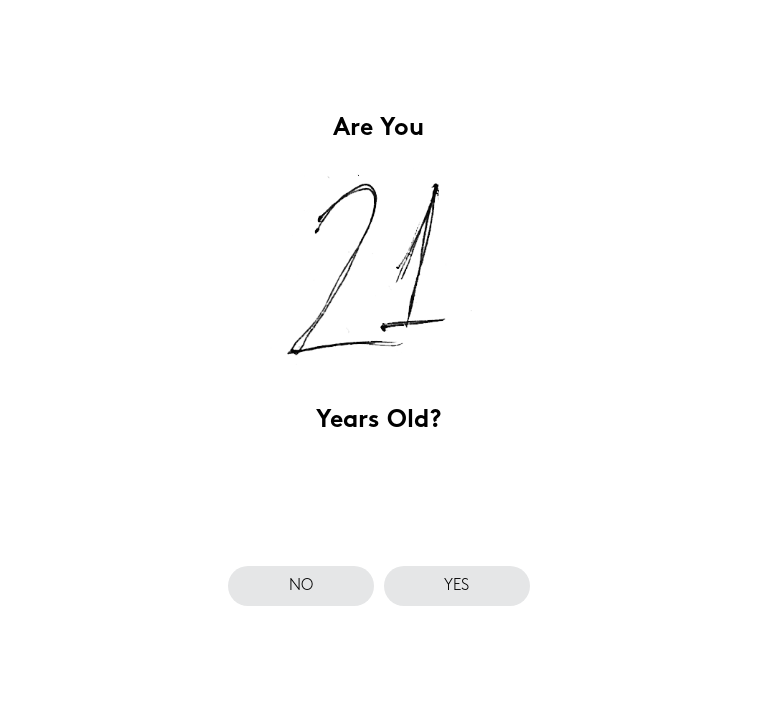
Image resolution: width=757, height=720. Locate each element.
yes (456, 586)
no (301, 586)
